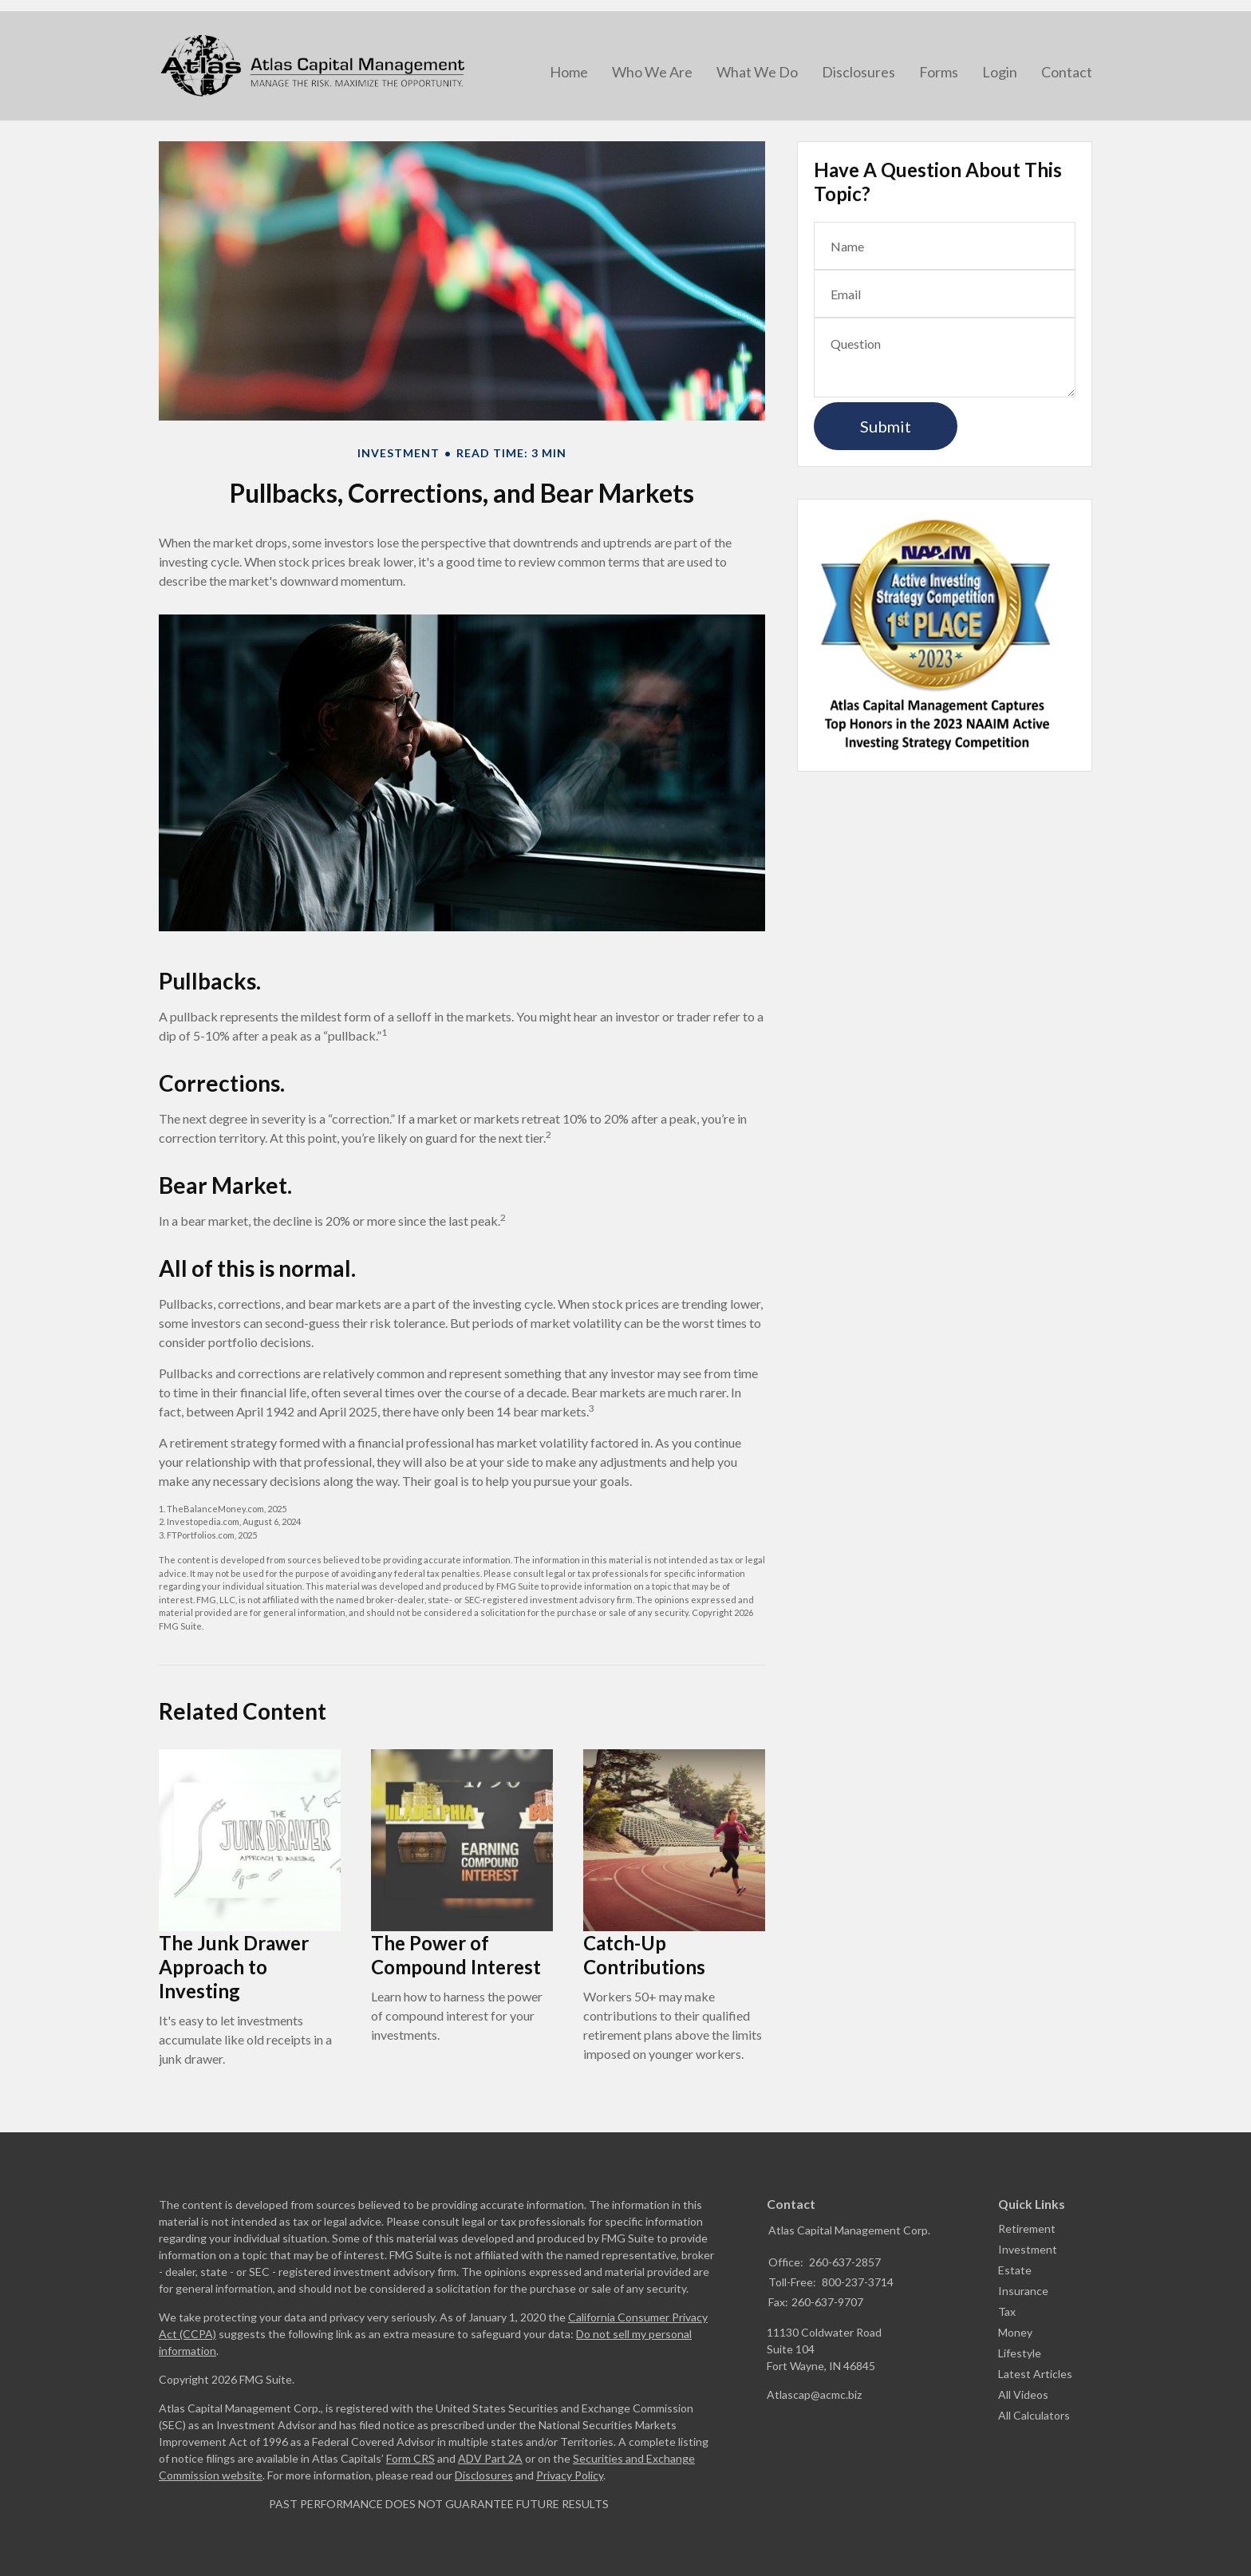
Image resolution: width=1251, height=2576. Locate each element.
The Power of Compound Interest (456, 1954)
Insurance (1023, 2290)
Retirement (1027, 2228)
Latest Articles (1035, 2373)
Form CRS (410, 2458)
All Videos (1023, 2394)
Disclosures (484, 2475)
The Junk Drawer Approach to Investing (234, 1966)
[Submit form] (885, 426)
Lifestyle (1019, 2353)
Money (1015, 2332)
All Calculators (1034, 2415)
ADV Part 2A (490, 2458)
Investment (1027, 2249)
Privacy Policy (569, 2475)
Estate (1015, 2270)
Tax (1007, 2311)
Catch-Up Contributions (644, 1954)
